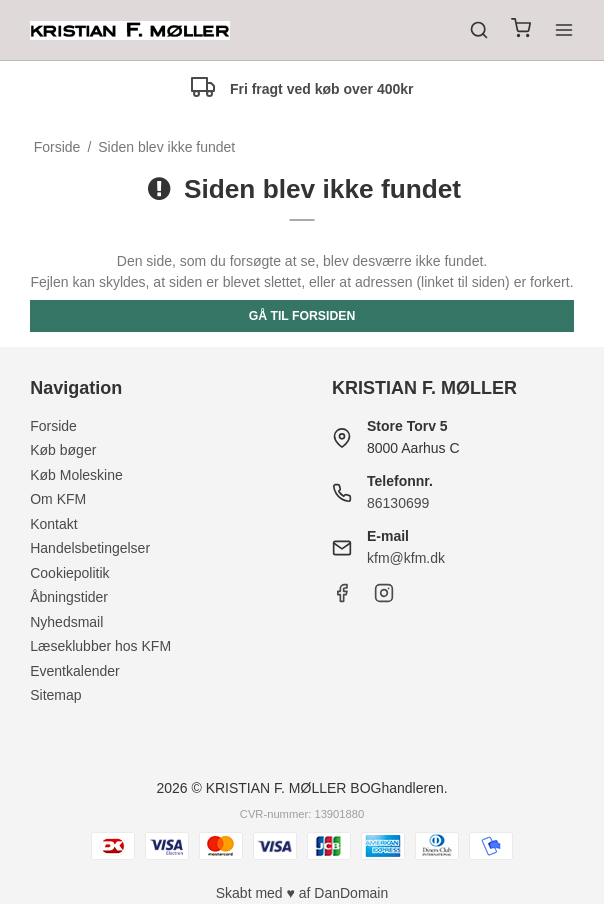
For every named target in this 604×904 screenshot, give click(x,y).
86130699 (398, 503)
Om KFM (58, 499)
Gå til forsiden (302, 316)
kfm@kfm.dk (406, 558)
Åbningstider (69, 597)
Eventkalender (75, 671)
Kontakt (53, 524)
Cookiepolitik (69, 573)
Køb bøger (63, 450)
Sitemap (55, 695)
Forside (53, 426)
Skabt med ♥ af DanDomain (302, 893)
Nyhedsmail (66, 622)
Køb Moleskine (76, 475)
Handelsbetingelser (90, 548)
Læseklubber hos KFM (100, 646)
